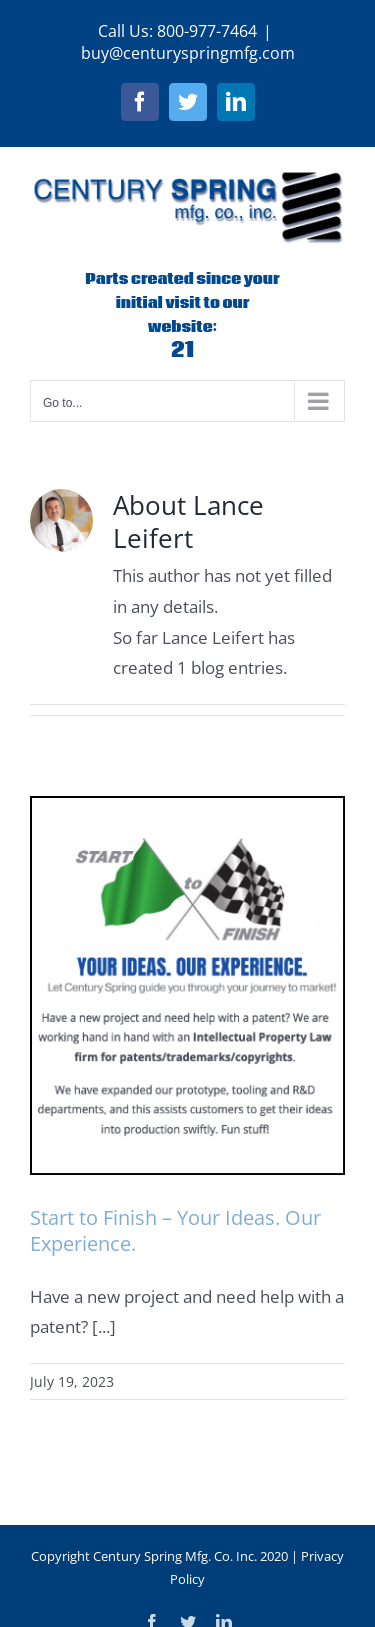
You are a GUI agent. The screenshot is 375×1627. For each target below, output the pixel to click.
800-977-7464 (207, 31)
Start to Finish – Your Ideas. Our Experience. (175, 1230)
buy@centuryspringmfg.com (188, 53)
